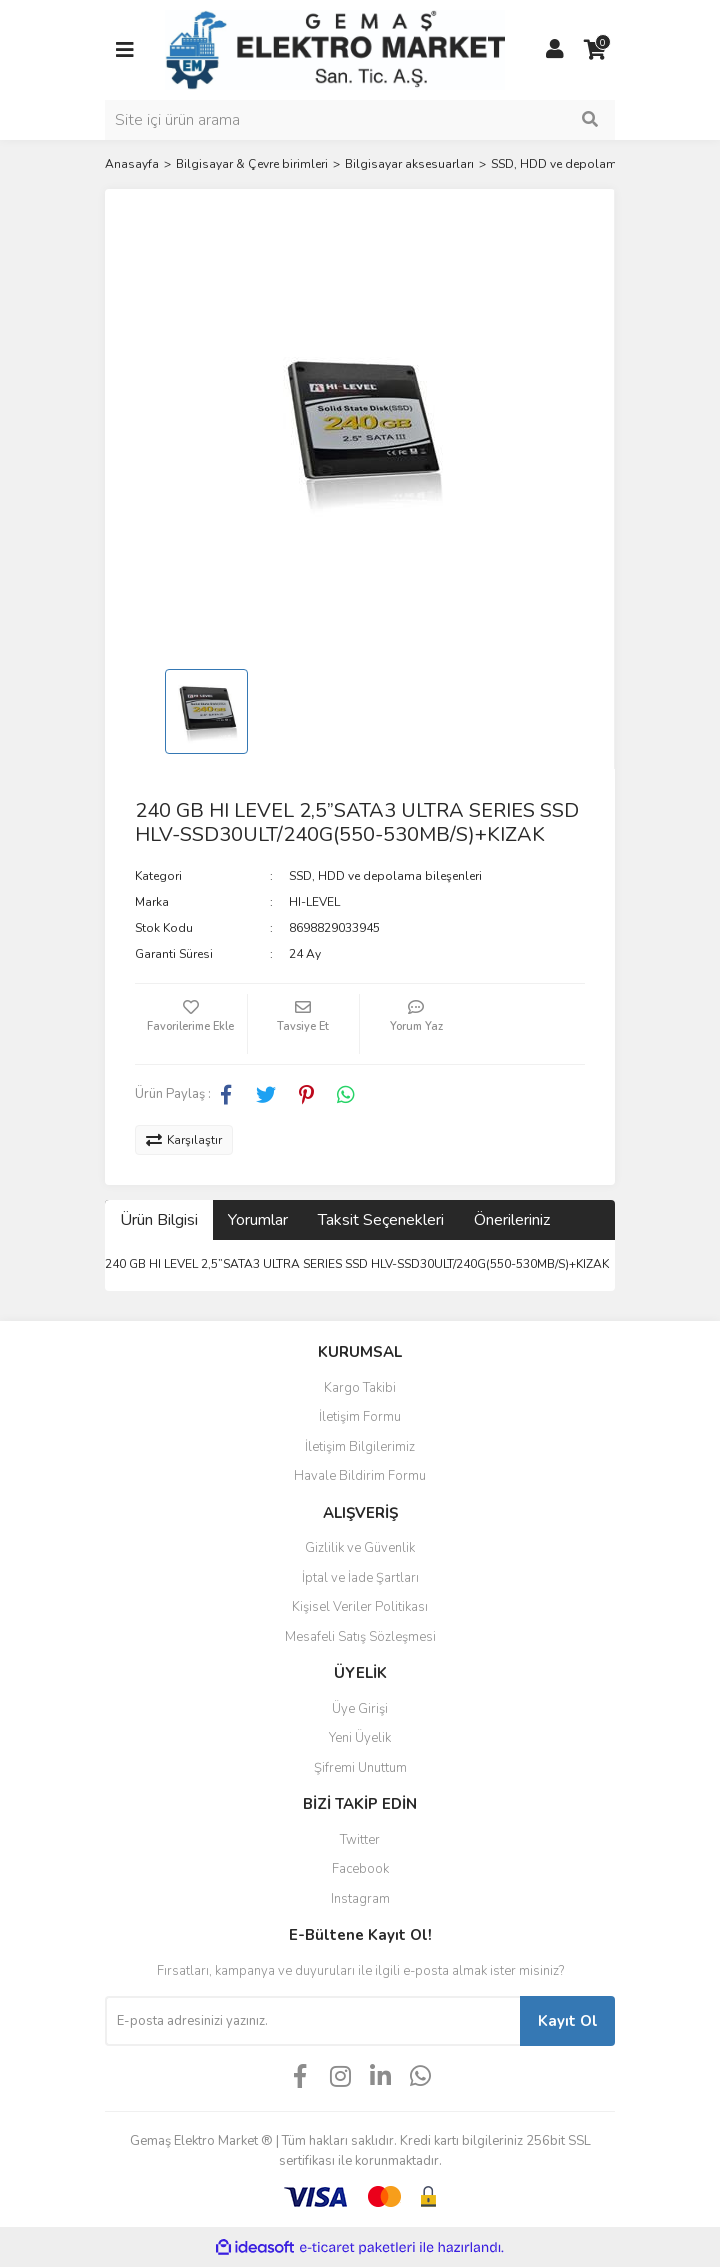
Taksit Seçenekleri (381, 1220)
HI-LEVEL (314, 902)
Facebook (360, 1869)
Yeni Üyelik (360, 1738)
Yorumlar (258, 1220)
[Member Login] (555, 50)
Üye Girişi (360, 1709)
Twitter (360, 1840)
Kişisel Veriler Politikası (360, 1607)
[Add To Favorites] (191, 1024)
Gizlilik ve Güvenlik (360, 1548)
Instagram (360, 1899)
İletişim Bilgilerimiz (360, 1447)
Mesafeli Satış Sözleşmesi (360, 1637)
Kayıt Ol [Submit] (568, 2021)
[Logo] (335, 49)
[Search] (360, 120)
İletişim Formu (360, 1417)
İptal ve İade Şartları (360, 1578)
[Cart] (595, 50)
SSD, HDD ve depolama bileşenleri (385, 876)
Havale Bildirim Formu (360, 1476)
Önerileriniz (512, 1220)
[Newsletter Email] (312, 2021)
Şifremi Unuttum (360, 1768)
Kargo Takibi (360, 1388)
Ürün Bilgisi (159, 1220)
